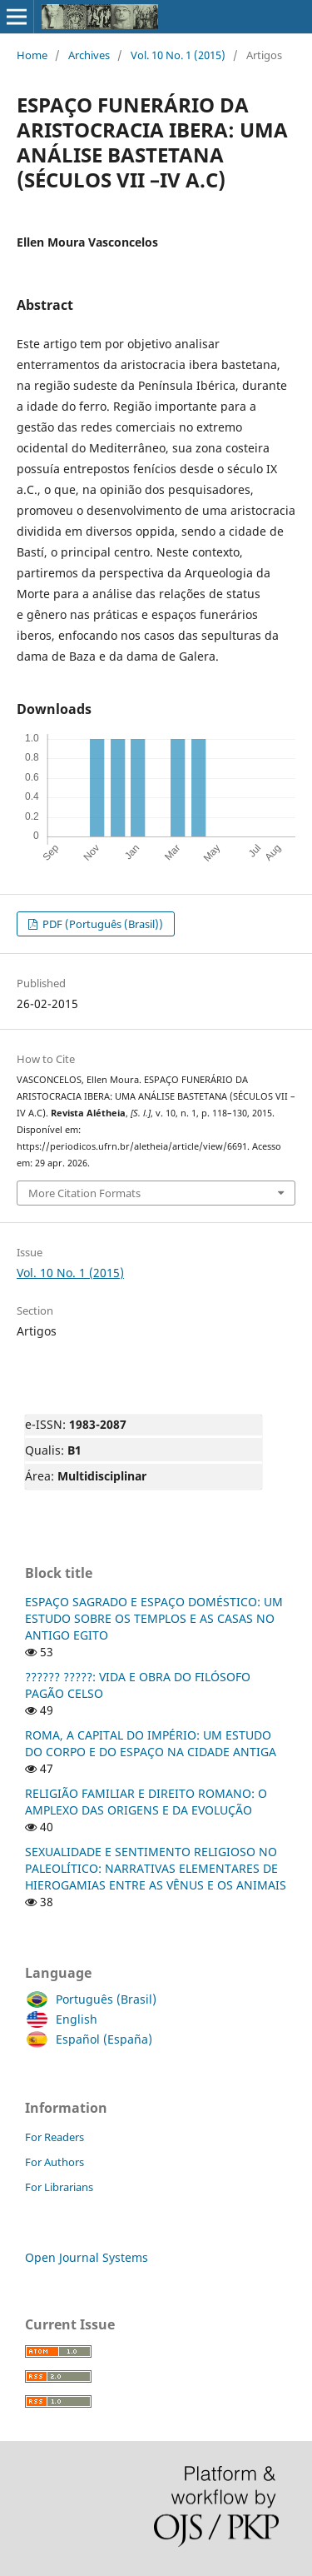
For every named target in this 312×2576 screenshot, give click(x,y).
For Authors (54, 2161)
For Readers (54, 2136)
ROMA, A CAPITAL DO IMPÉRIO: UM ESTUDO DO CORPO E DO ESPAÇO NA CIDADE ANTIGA (150, 1743)
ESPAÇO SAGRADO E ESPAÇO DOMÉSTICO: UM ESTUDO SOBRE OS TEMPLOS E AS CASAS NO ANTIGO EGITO (154, 1618)
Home (32, 54)
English (72, 2019)
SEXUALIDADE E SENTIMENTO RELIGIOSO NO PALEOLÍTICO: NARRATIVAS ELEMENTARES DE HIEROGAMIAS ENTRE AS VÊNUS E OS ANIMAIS (155, 1868)
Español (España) (99, 2039)
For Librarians (59, 2186)
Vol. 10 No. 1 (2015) (178, 54)
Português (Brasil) (101, 1999)
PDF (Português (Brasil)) (101, 923)
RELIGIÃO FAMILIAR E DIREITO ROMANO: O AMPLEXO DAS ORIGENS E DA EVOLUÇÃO (146, 1801)
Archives (89, 54)
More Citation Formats (84, 1193)
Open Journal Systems (86, 2257)
